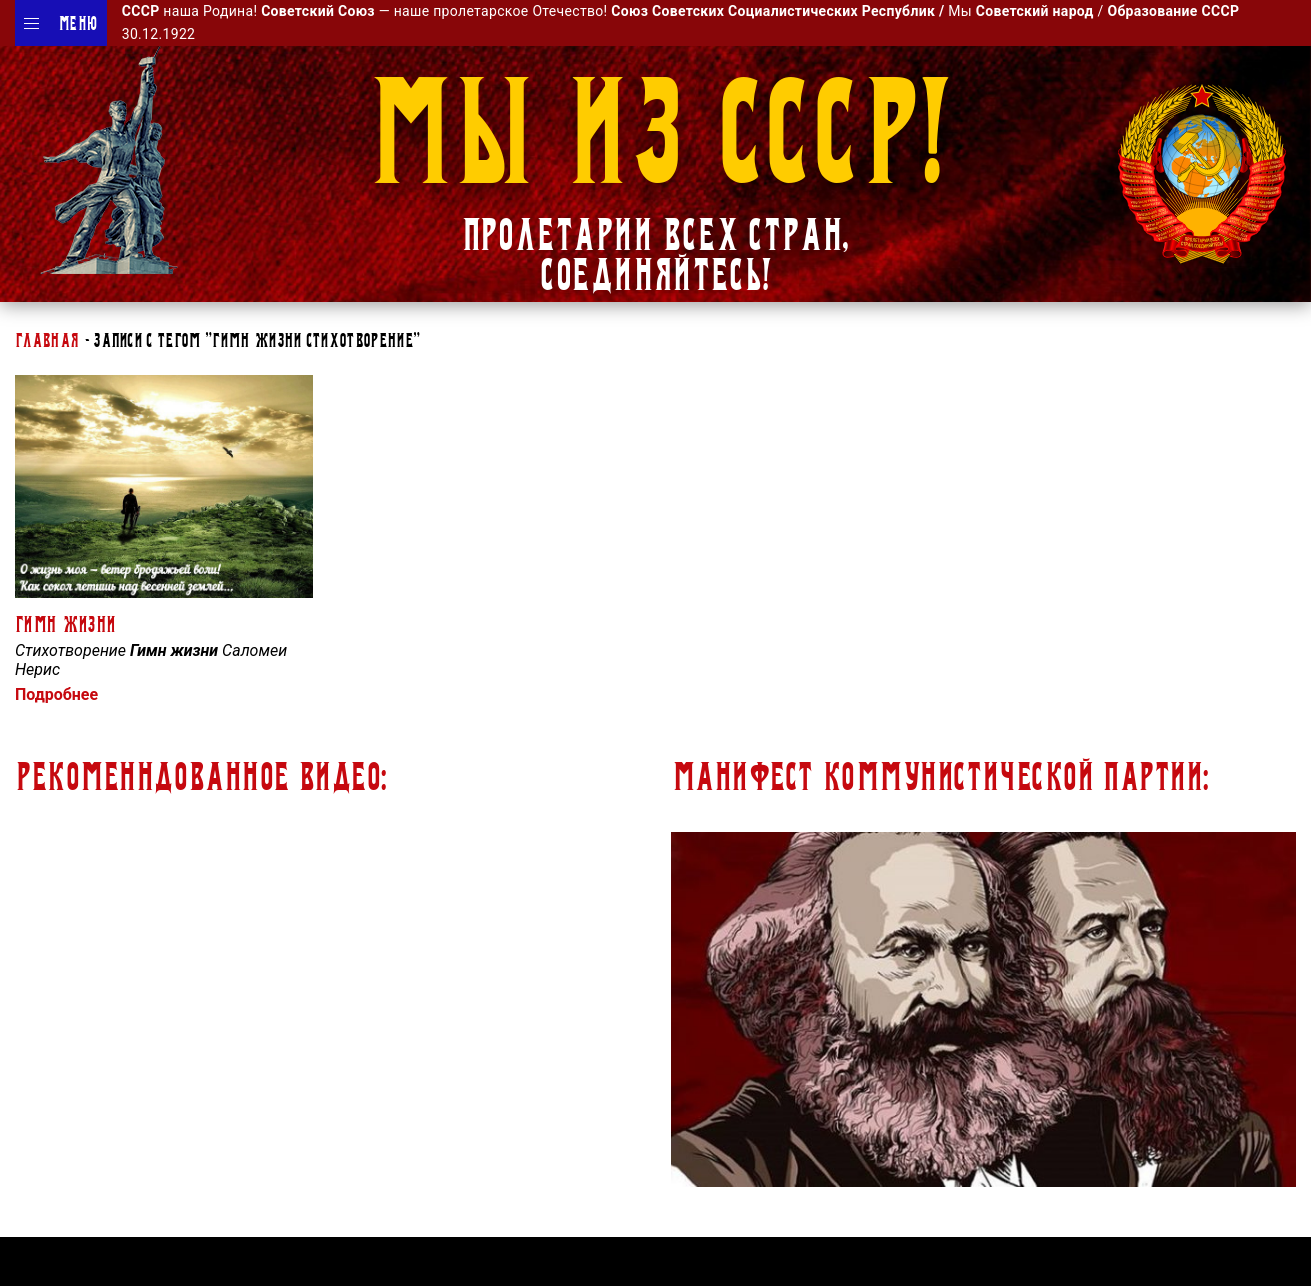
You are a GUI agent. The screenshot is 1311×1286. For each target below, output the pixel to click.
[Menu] (31, 23)
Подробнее (56, 694)
